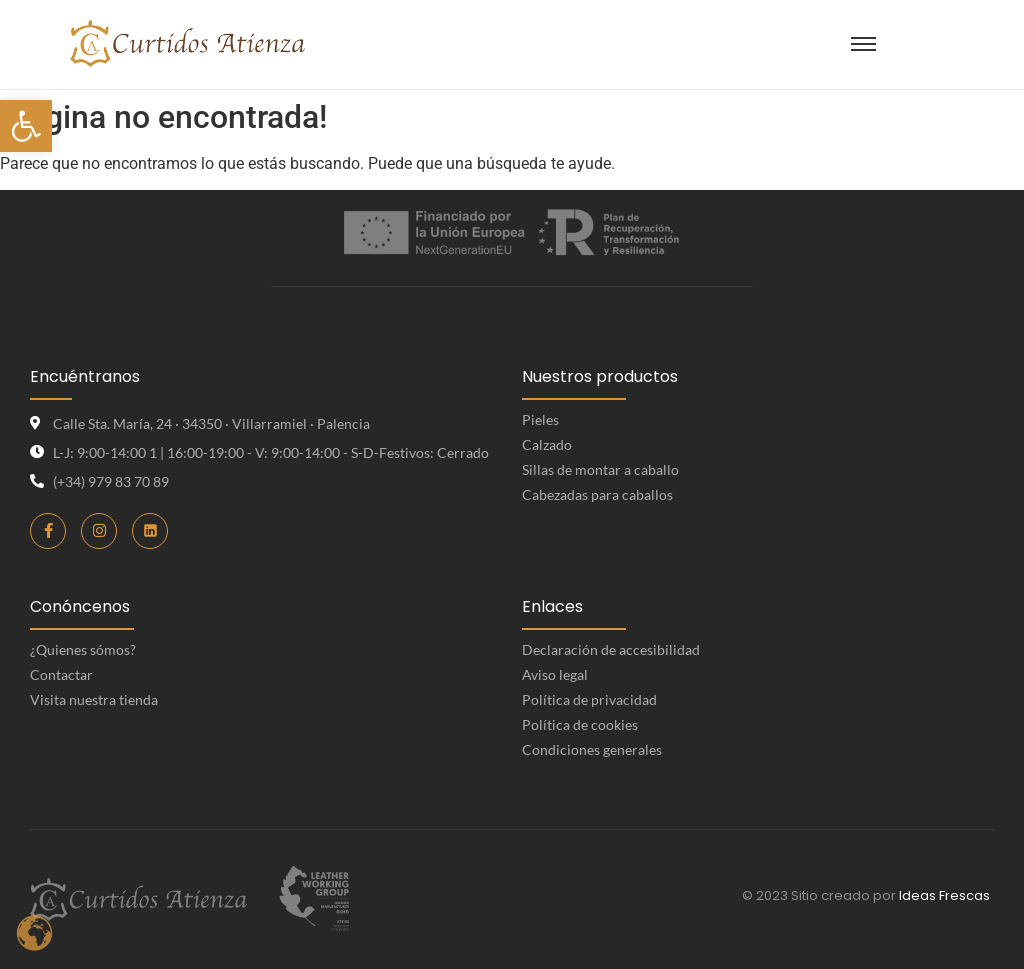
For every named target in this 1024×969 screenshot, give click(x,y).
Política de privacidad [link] (589, 699)
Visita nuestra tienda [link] (94, 699)
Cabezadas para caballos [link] (597, 494)
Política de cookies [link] (580, 724)
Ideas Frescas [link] (944, 895)
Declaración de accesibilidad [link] (611, 649)
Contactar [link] (61, 674)
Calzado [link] (547, 444)
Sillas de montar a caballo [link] (600, 469)
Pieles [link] (540, 419)
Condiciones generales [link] (592, 749)
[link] (26, 126)
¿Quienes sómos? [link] (83, 649)
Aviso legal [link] (555, 674)
